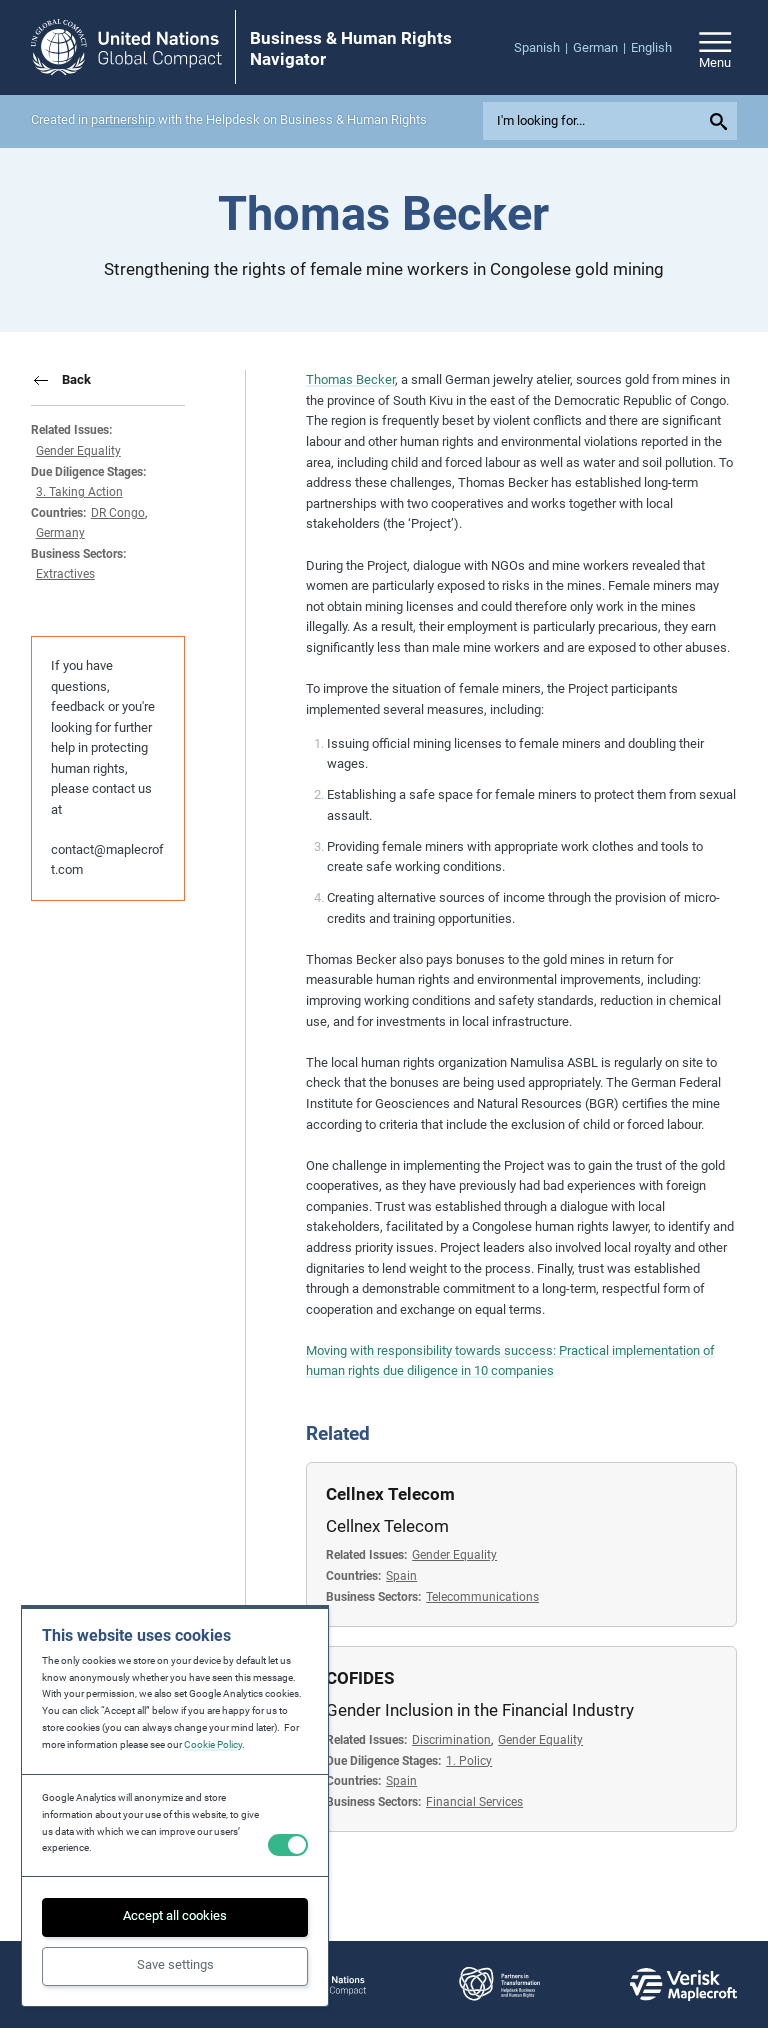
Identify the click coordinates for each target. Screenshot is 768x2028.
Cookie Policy (213, 1744)
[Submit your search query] (721, 121)
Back (76, 379)
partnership (123, 119)
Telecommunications (482, 1597)
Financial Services (474, 1802)
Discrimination (451, 1740)
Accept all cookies (175, 1915)
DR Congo (118, 513)
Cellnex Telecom (390, 1494)
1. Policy (469, 1761)
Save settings (175, 1964)
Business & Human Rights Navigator (351, 48)
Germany (60, 533)
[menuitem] (543, 48)
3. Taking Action (79, 492)
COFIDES (360, 1678)
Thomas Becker (350, 379)
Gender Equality (78, 451)
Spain (401, 1576)
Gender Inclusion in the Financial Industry (480, 1710)
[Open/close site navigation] (715, 47)
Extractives (65, 574)
